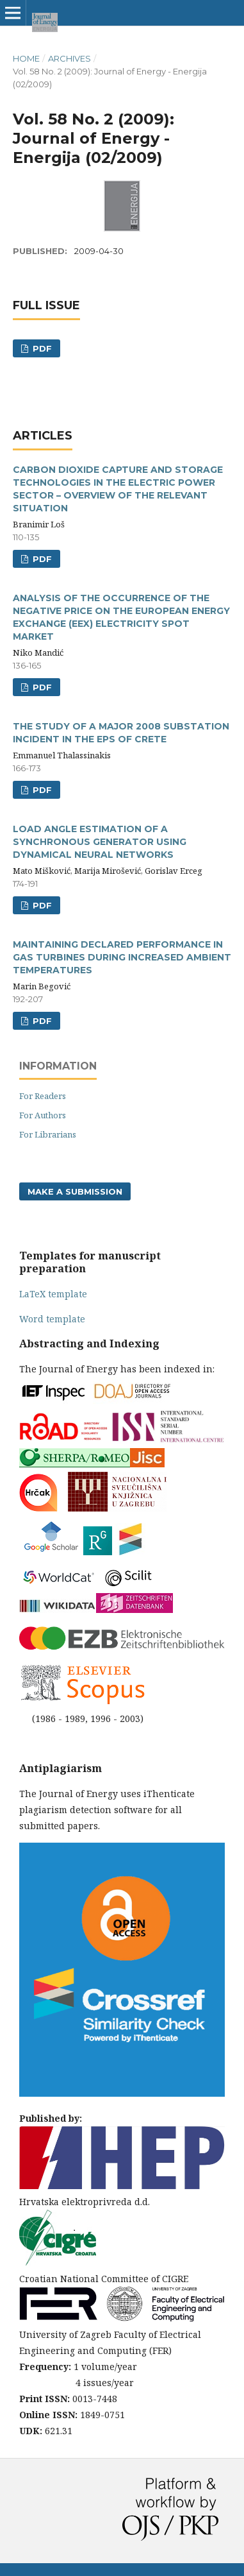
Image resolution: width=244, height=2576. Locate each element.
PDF (41, 348)
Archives (69, 58)
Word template (52, 1319)
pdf (41, 559)
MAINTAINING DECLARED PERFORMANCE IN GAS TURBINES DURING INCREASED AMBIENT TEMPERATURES (122, 957)
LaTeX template (53, 1294)
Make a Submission (75, 1191)
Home (26, 58)
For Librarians (47, 1134)
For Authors (42, 1115)
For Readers (42, 1096)
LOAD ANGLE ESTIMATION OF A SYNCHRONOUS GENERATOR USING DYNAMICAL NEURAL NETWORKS (99, 841)
